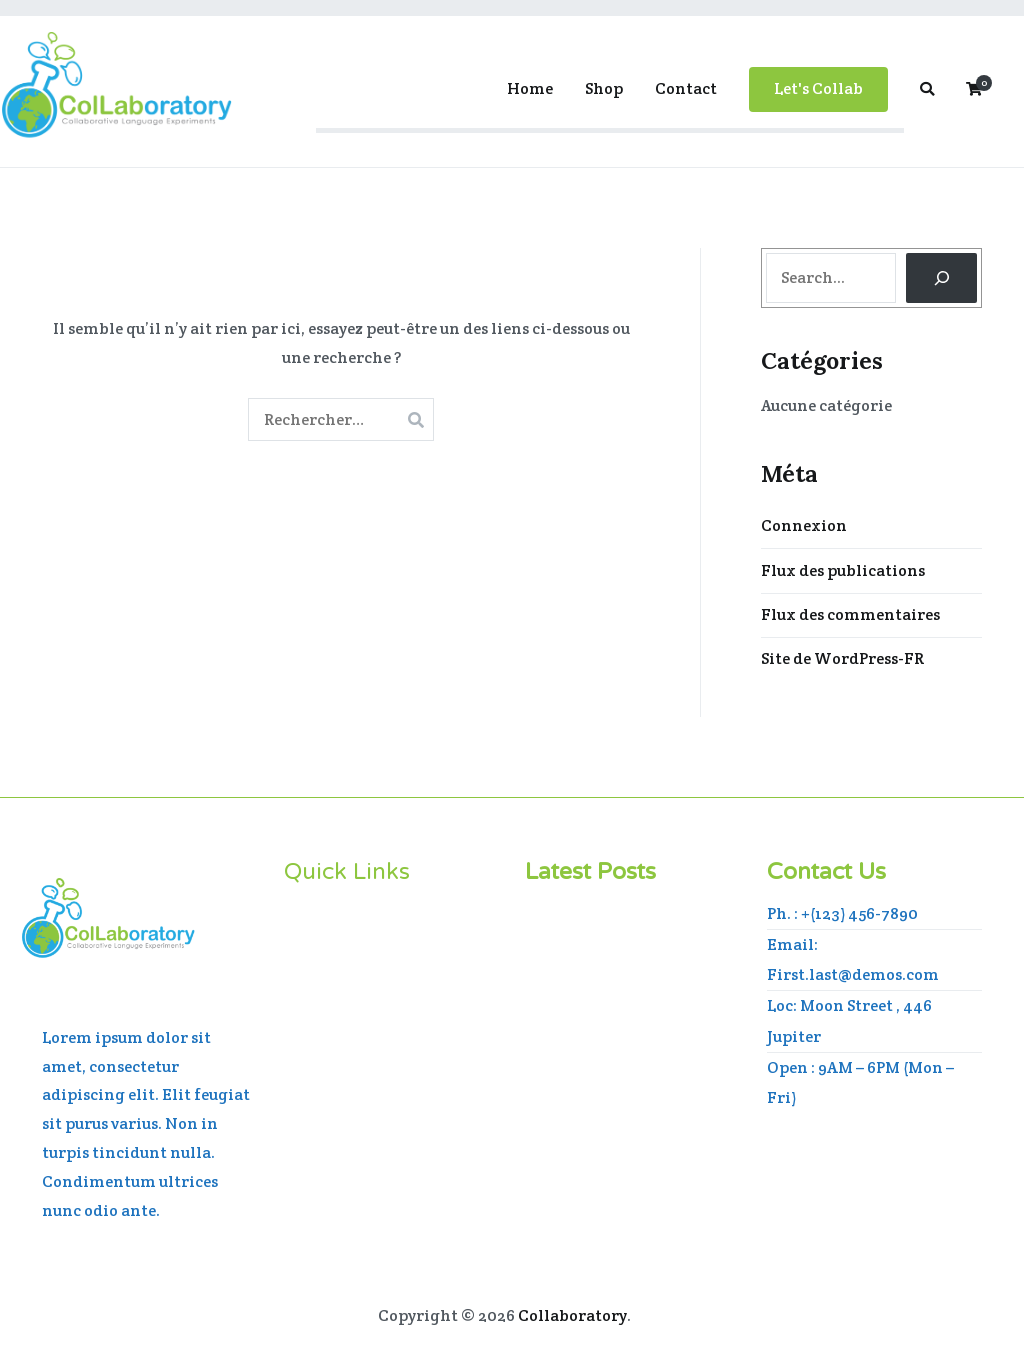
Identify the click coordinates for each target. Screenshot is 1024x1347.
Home (530, 88)
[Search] (941, 277)
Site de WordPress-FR (842, 658)
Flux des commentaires (850, 614)
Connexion (804, 525)
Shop (604, 88)
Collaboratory (572, 1315)
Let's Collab (818, 88)
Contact (686, 88)
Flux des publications (843, 570)
